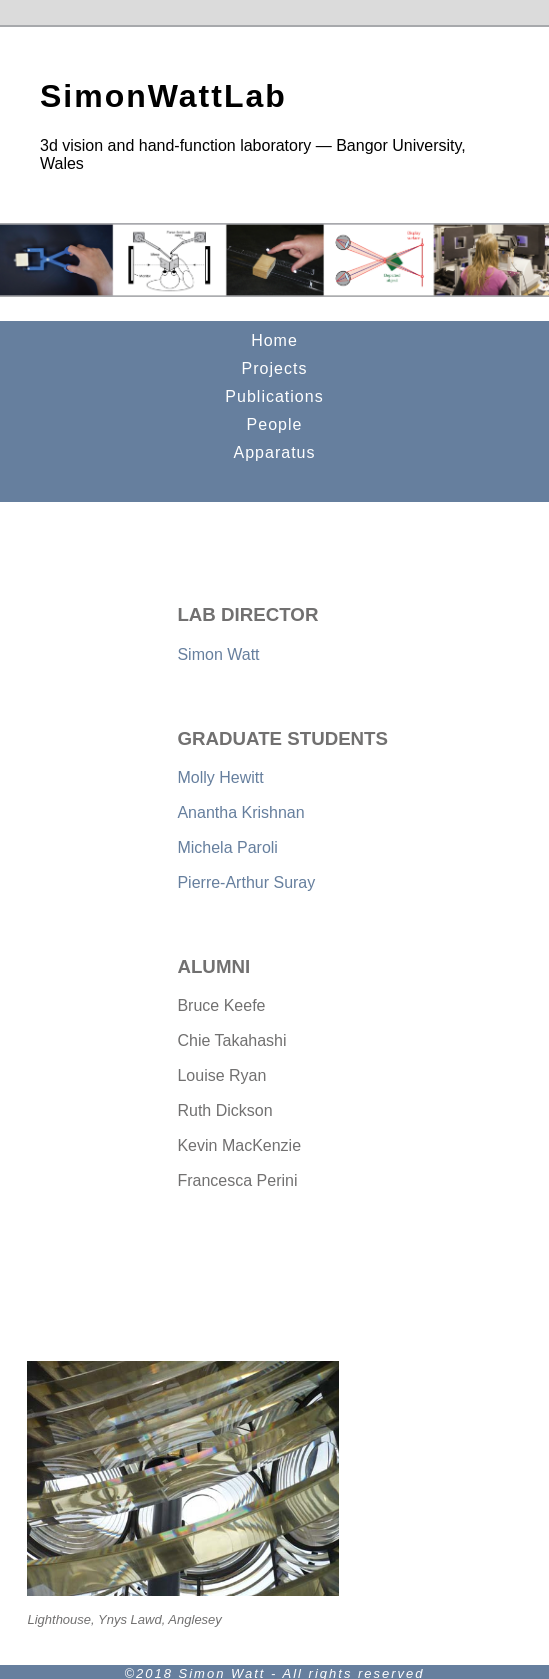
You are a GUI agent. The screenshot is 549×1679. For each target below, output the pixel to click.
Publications (274, 396)
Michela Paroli (227, 847)
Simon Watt (218, 654)
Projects (275, 368)
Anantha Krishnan (240, 812)
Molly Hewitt (220, 777)
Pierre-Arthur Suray (246, 882)
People (275, 424)
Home (274, 340)
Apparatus (275, 452)
